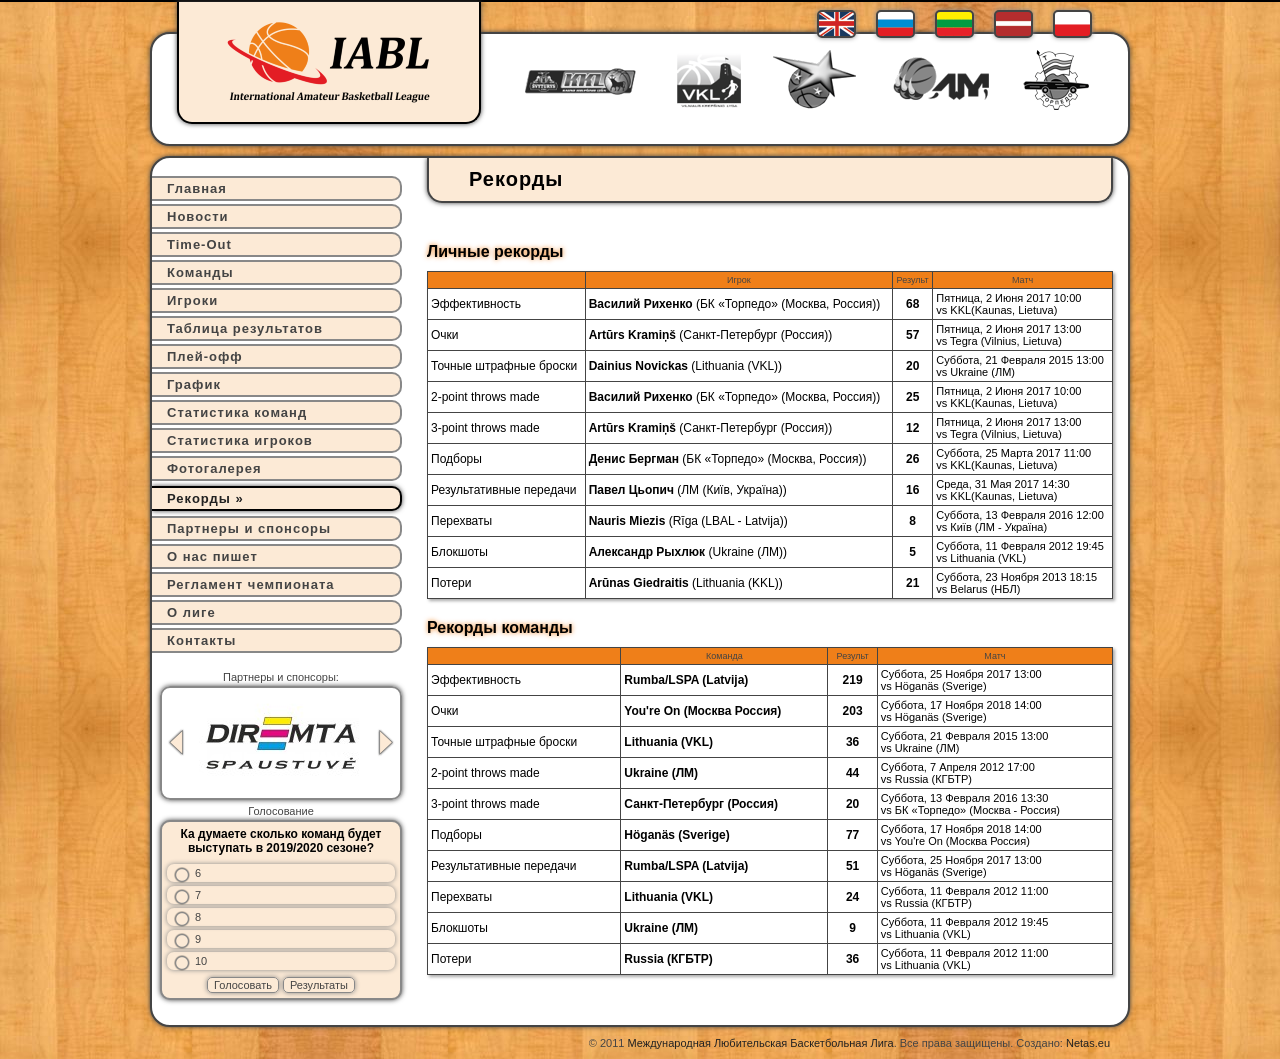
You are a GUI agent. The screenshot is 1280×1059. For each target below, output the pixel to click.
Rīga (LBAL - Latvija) (728, 521)
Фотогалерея (214, 468)
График (194, 384)
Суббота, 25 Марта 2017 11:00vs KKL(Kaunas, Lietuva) (1013, 459)
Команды (200, 272)
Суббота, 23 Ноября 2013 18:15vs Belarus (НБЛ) (1016, 583)
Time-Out (199, 244)
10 (201, 961)
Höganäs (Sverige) (676, 835)
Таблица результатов (245, 328)
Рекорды (199, 498)
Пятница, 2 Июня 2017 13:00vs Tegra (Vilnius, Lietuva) (1008, 335)
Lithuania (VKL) (736, 366)
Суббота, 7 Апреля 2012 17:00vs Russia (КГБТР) (958, 773)
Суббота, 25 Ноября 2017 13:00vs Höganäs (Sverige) (961, 680)
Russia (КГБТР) (668, 959)
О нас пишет (212, 556)
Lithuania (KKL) (737, 583)
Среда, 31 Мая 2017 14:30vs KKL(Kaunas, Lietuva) (1002, 490)
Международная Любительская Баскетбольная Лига (761, 1043)
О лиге (191, 612)
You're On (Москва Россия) (702, 711)
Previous (176, 742)
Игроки (192, 300)
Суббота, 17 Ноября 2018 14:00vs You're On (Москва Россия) (961, 835)
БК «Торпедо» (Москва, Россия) (788, 304)
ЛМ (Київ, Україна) (732, 490)
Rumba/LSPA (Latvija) (686, 680)
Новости (198, 216)
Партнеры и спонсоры (249, 528)
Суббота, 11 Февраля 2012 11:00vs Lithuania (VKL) (965, 959)
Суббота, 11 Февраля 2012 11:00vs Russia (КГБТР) (965, 897)
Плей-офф (205, 356)
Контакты (201, 640)
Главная (197, 188)
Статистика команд (237, 412)
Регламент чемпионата (251, 584)
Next (386, 742)
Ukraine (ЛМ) (747, 552)
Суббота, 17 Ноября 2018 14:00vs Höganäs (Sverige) (961, 711)
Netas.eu (1088, 1043)
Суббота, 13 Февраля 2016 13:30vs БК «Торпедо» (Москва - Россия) (970, 804)
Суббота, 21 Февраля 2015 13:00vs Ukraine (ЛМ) (1020, 366)
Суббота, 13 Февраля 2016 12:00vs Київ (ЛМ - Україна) (1020, 521)
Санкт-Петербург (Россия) (755, 335)
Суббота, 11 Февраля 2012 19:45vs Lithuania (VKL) (1020, 552)
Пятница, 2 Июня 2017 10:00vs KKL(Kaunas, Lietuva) (1008, 304)
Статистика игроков (240, 440)
